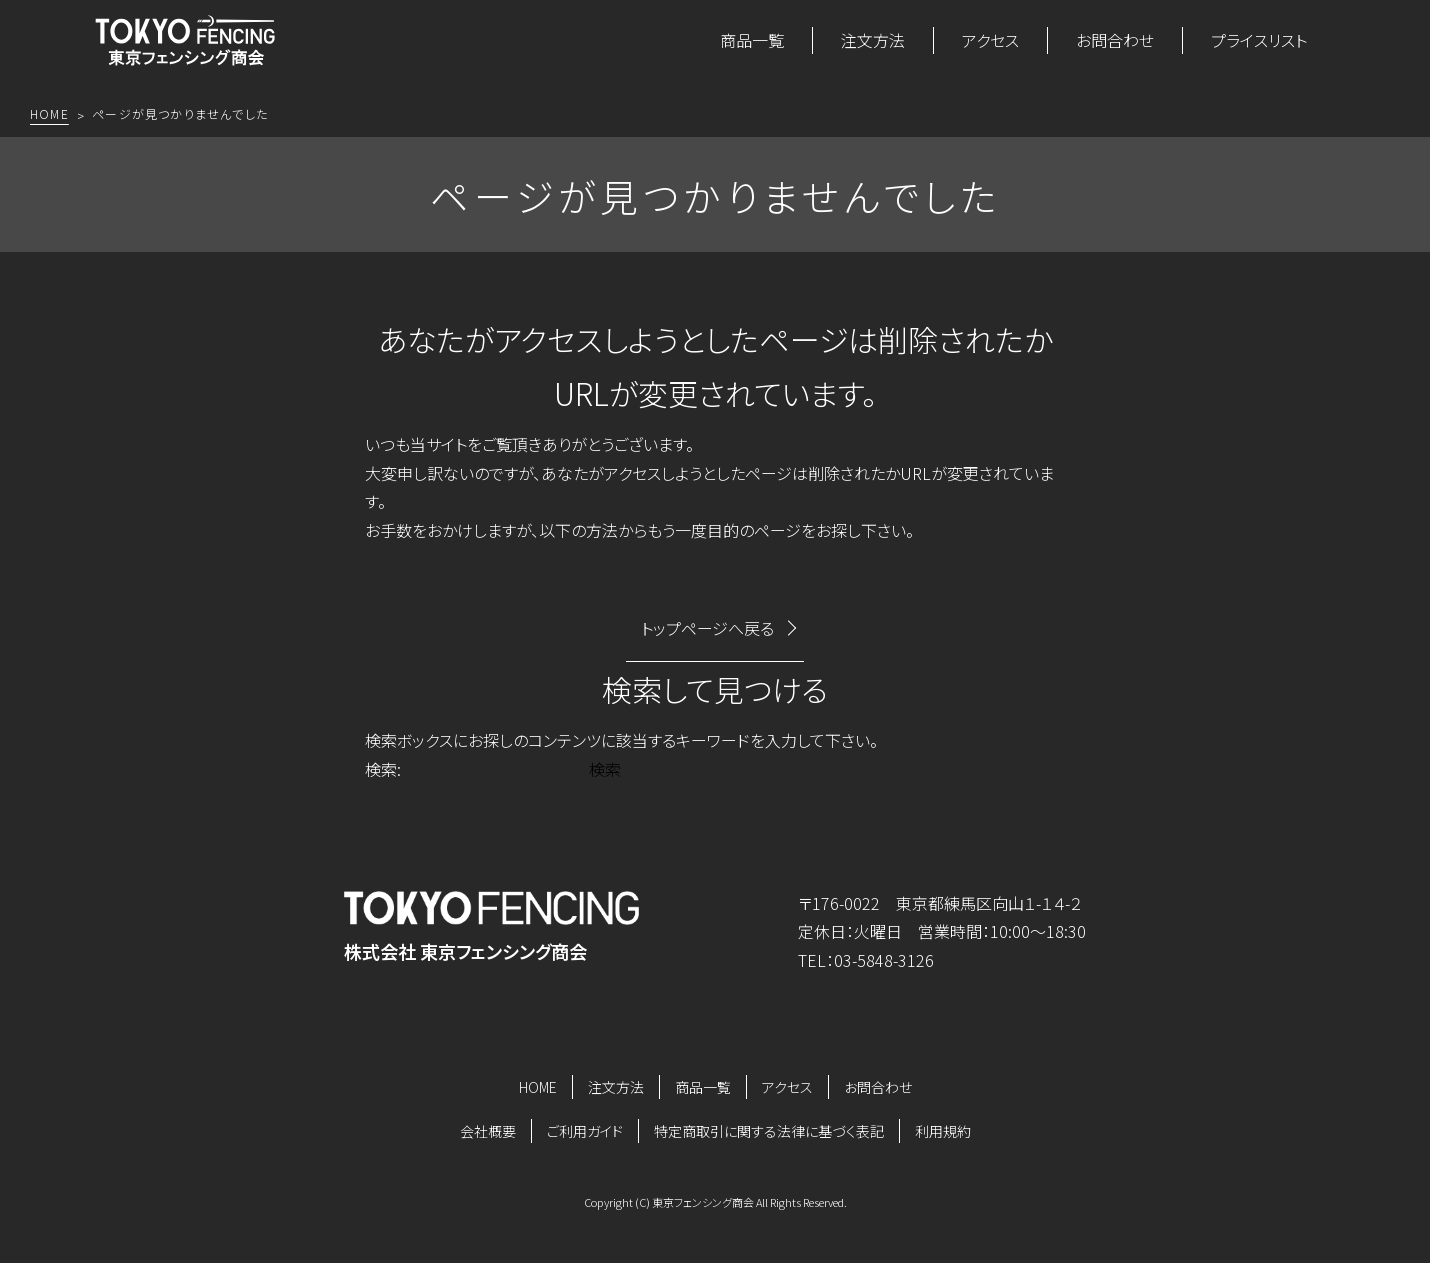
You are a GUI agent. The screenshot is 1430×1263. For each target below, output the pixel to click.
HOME (538, 1087)
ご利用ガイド (585, 1131)
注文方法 (873, 40)
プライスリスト (1259, 40)
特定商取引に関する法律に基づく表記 (769, 1131)
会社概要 (488, 1131)
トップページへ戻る (707, 628)
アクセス (990, 40)
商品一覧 (752, 40)
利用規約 (943, 1131)
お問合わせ (1115, 40)
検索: (383, 769)
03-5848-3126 (884, 960)
